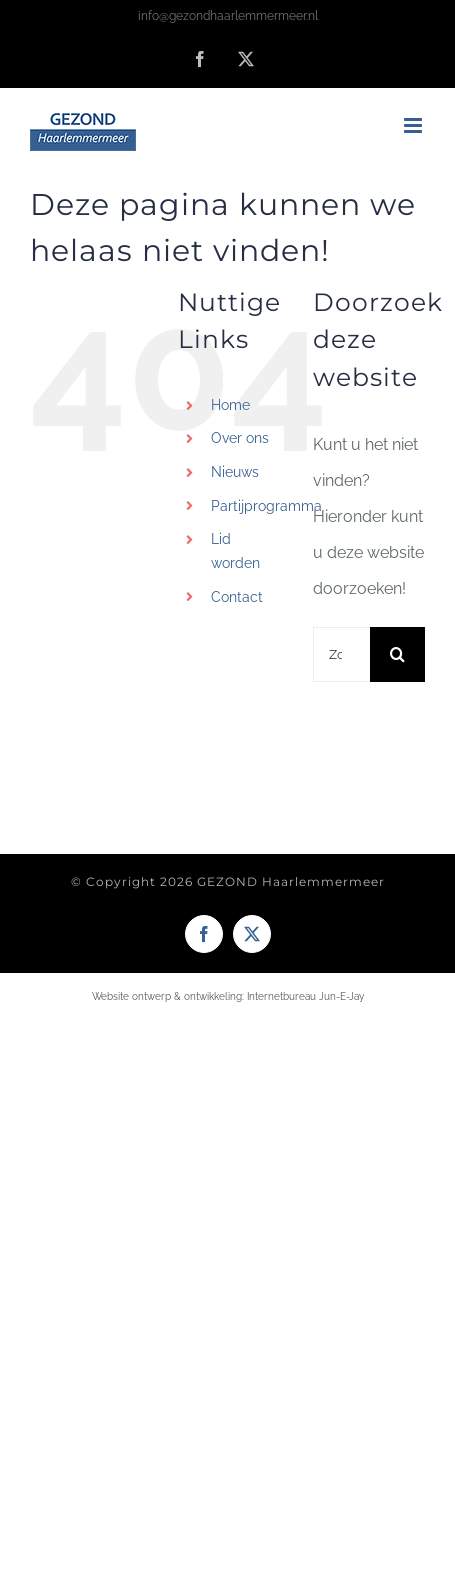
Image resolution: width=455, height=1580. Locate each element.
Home (230, 405)
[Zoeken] (397, 654)
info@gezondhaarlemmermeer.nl (228, 16)
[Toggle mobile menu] (414, 125)
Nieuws (235, 472)
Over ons (240, 438)
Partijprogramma (266, 506)
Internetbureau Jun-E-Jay (305, 996)
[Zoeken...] (341, 654)
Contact (237, 597)
